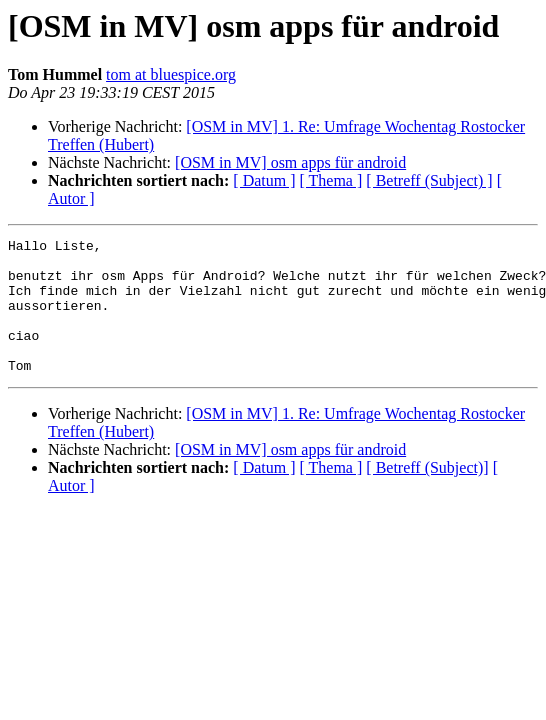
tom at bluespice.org (171, 74)
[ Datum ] (264, 180)
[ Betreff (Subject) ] (429, 180)
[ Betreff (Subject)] (427, 494)
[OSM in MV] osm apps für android (290, 162)
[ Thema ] (331, 180)
